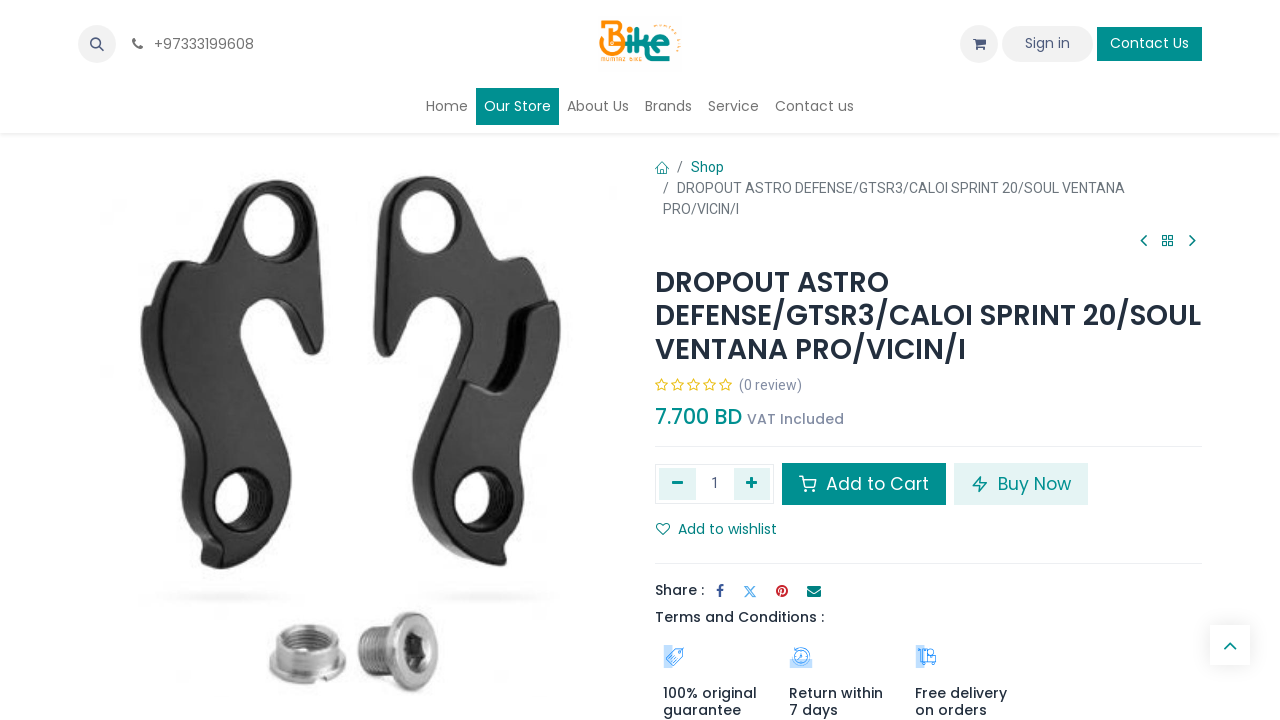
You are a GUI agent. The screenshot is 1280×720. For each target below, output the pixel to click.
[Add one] (752, 484)
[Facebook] (720, 591)
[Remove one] (677, 484)
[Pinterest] (782, 591)
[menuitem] (447, 106)
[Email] (814, 591)
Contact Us (1149, 43)
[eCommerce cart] (979, 44)
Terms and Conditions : (739, 617)
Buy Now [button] (1021, 484)
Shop (707, 167)
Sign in (1047, 43)
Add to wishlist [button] (716, 529)
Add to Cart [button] (864, 484)
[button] (97, 44)
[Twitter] (750, 591)
